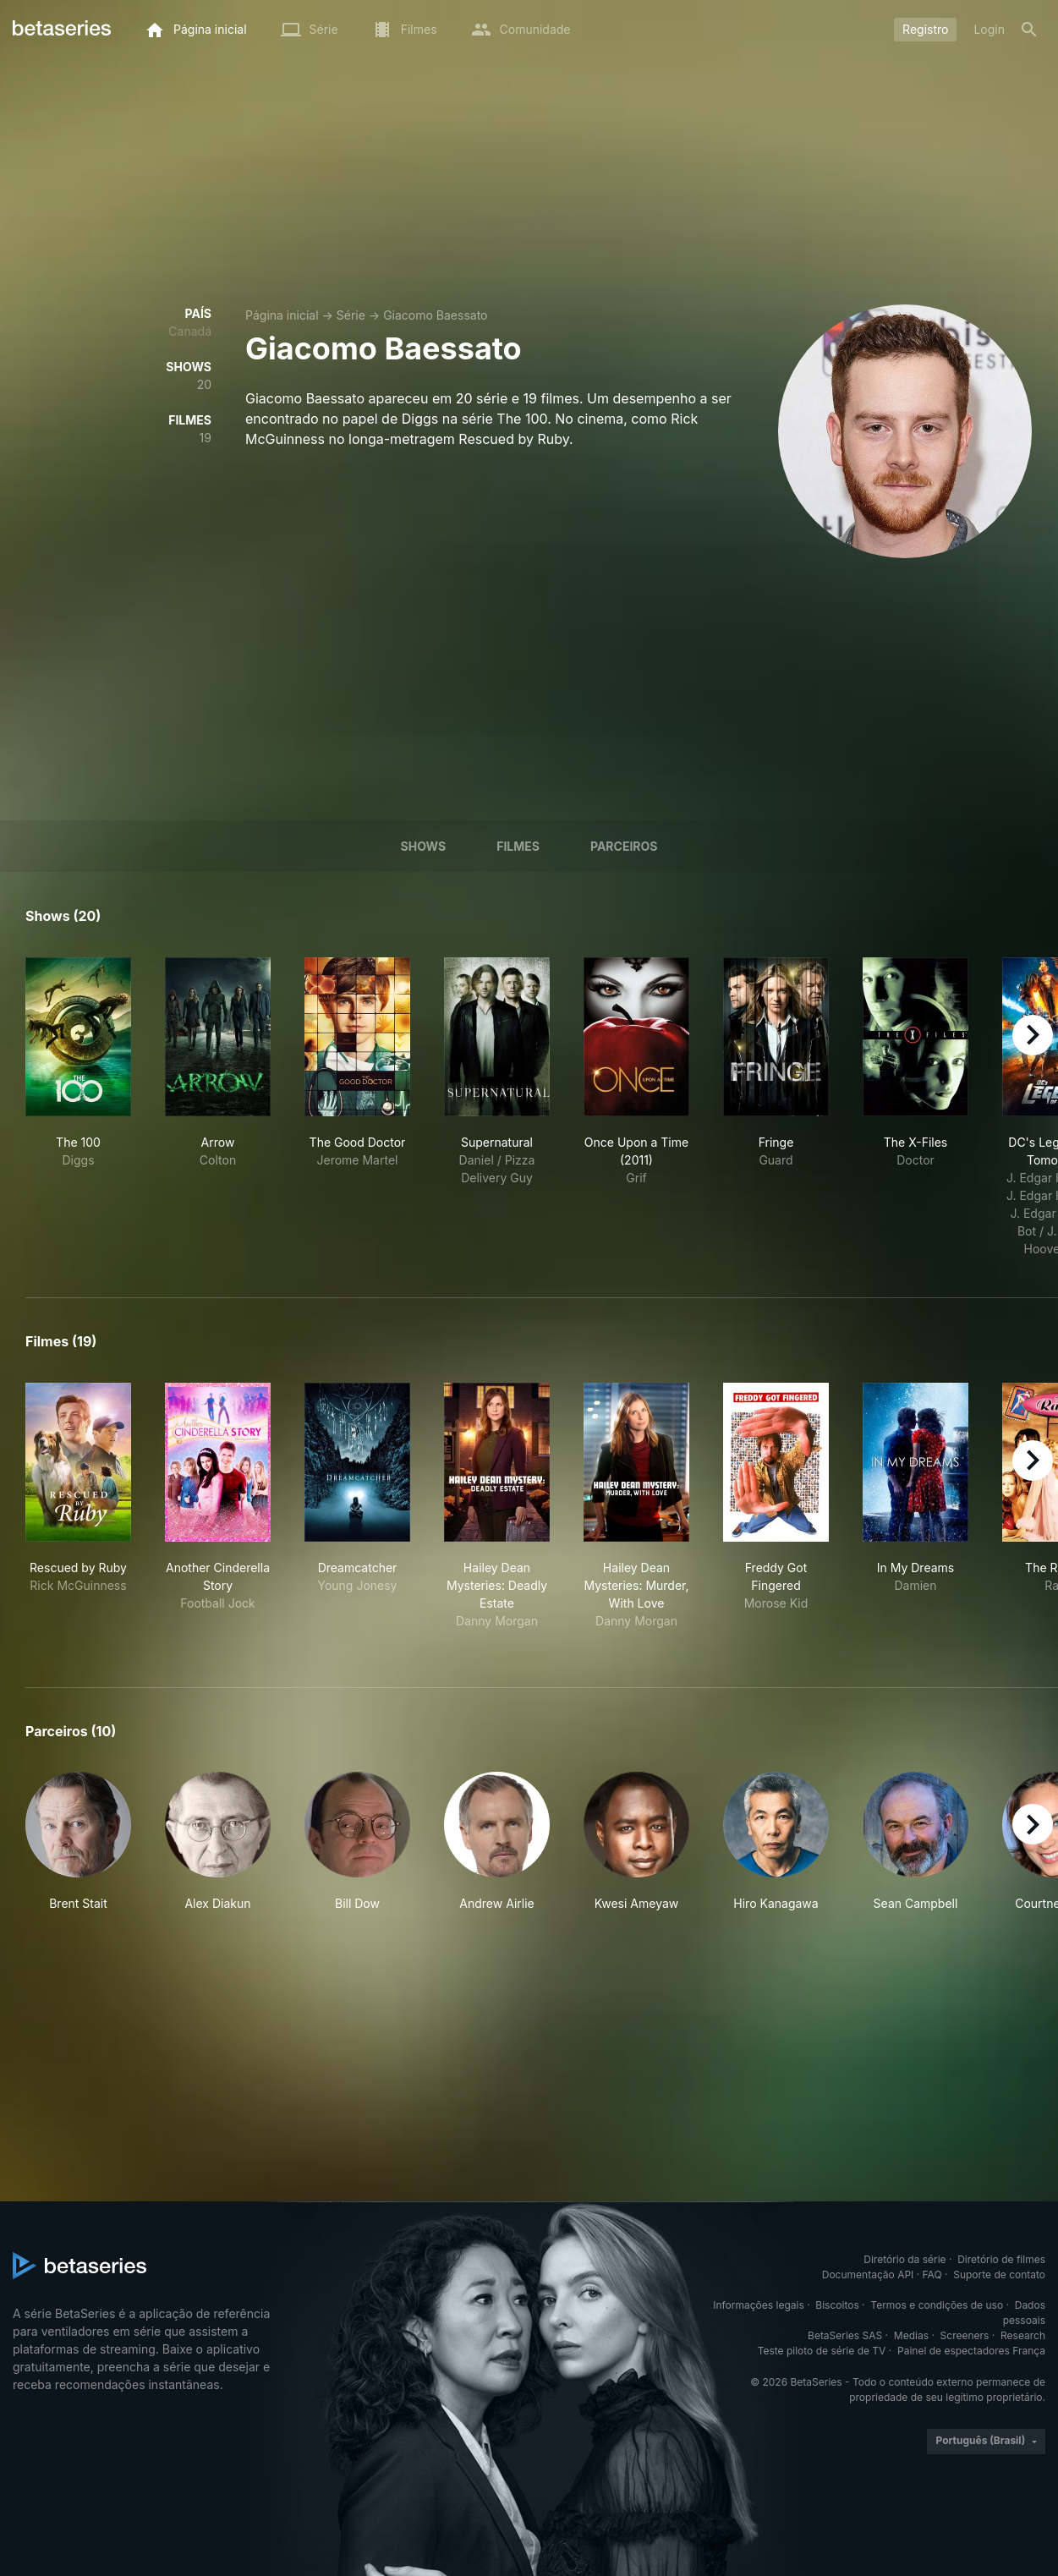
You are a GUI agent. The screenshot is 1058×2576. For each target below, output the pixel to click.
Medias (911, 2335)
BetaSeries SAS (845, 2335)
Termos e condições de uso (936, 2305)
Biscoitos (836, 2305)
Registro (925, 29)
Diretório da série (904, 2259)
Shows (424, 846)
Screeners (964, 2335)
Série (351, 315)
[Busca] (1029, 29)
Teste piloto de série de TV (822, 2350)
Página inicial (282, 315)
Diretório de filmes (1001, 2259)
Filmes (518, 846)
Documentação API (868, 2274)
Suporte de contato (999, 2274)
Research (1022, 2335)
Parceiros (624, 846)
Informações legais (758, 2305)
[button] (78, 1842)
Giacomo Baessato (435, 315)
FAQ (932, 2274)
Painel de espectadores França (971, 2350)
